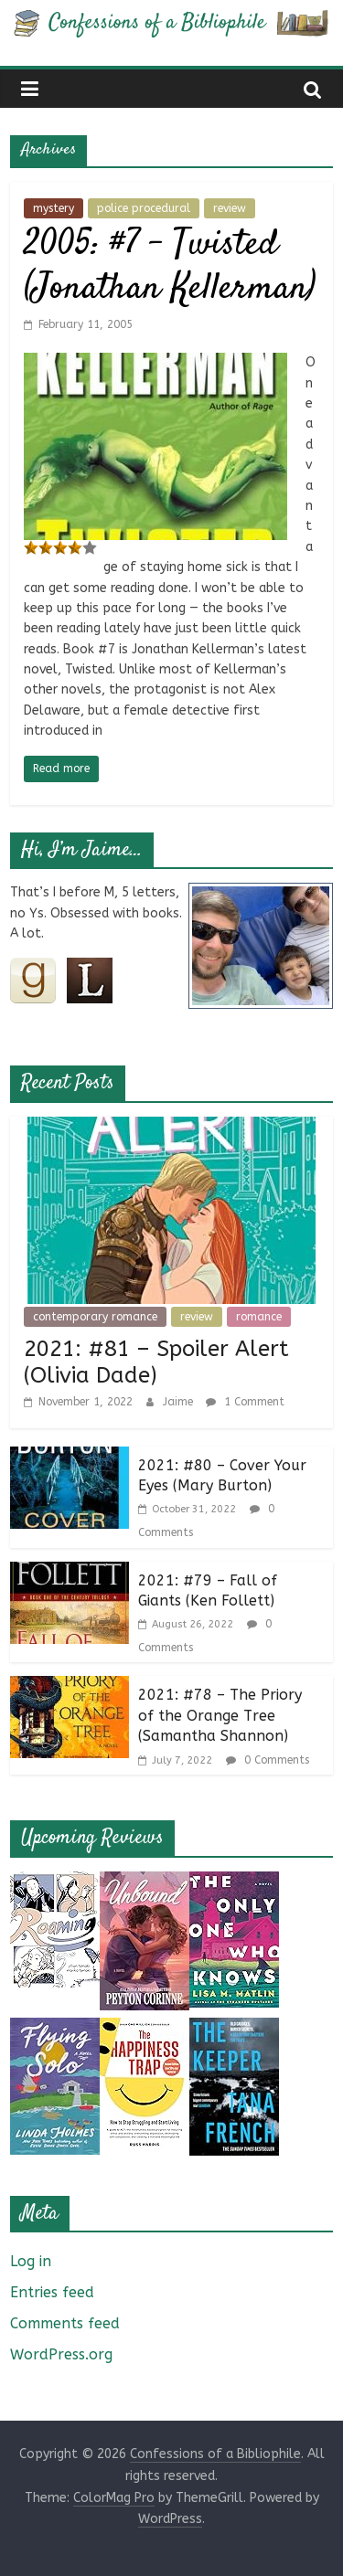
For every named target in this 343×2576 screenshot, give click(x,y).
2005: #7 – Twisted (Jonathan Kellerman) (170, 267)
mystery (53, 208)
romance (259, 1316)
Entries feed (52, 2292)
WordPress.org (61, 2354)
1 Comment (245, 1401)
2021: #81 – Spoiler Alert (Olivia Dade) (156, 1362)
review (229, 208)
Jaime (180, 1401)
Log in (30, 2261)
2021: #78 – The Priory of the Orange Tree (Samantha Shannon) (220, 1715)
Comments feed (65, 2323)
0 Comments (267, 1760)
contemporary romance (95, 1316)
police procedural (143, 208)
